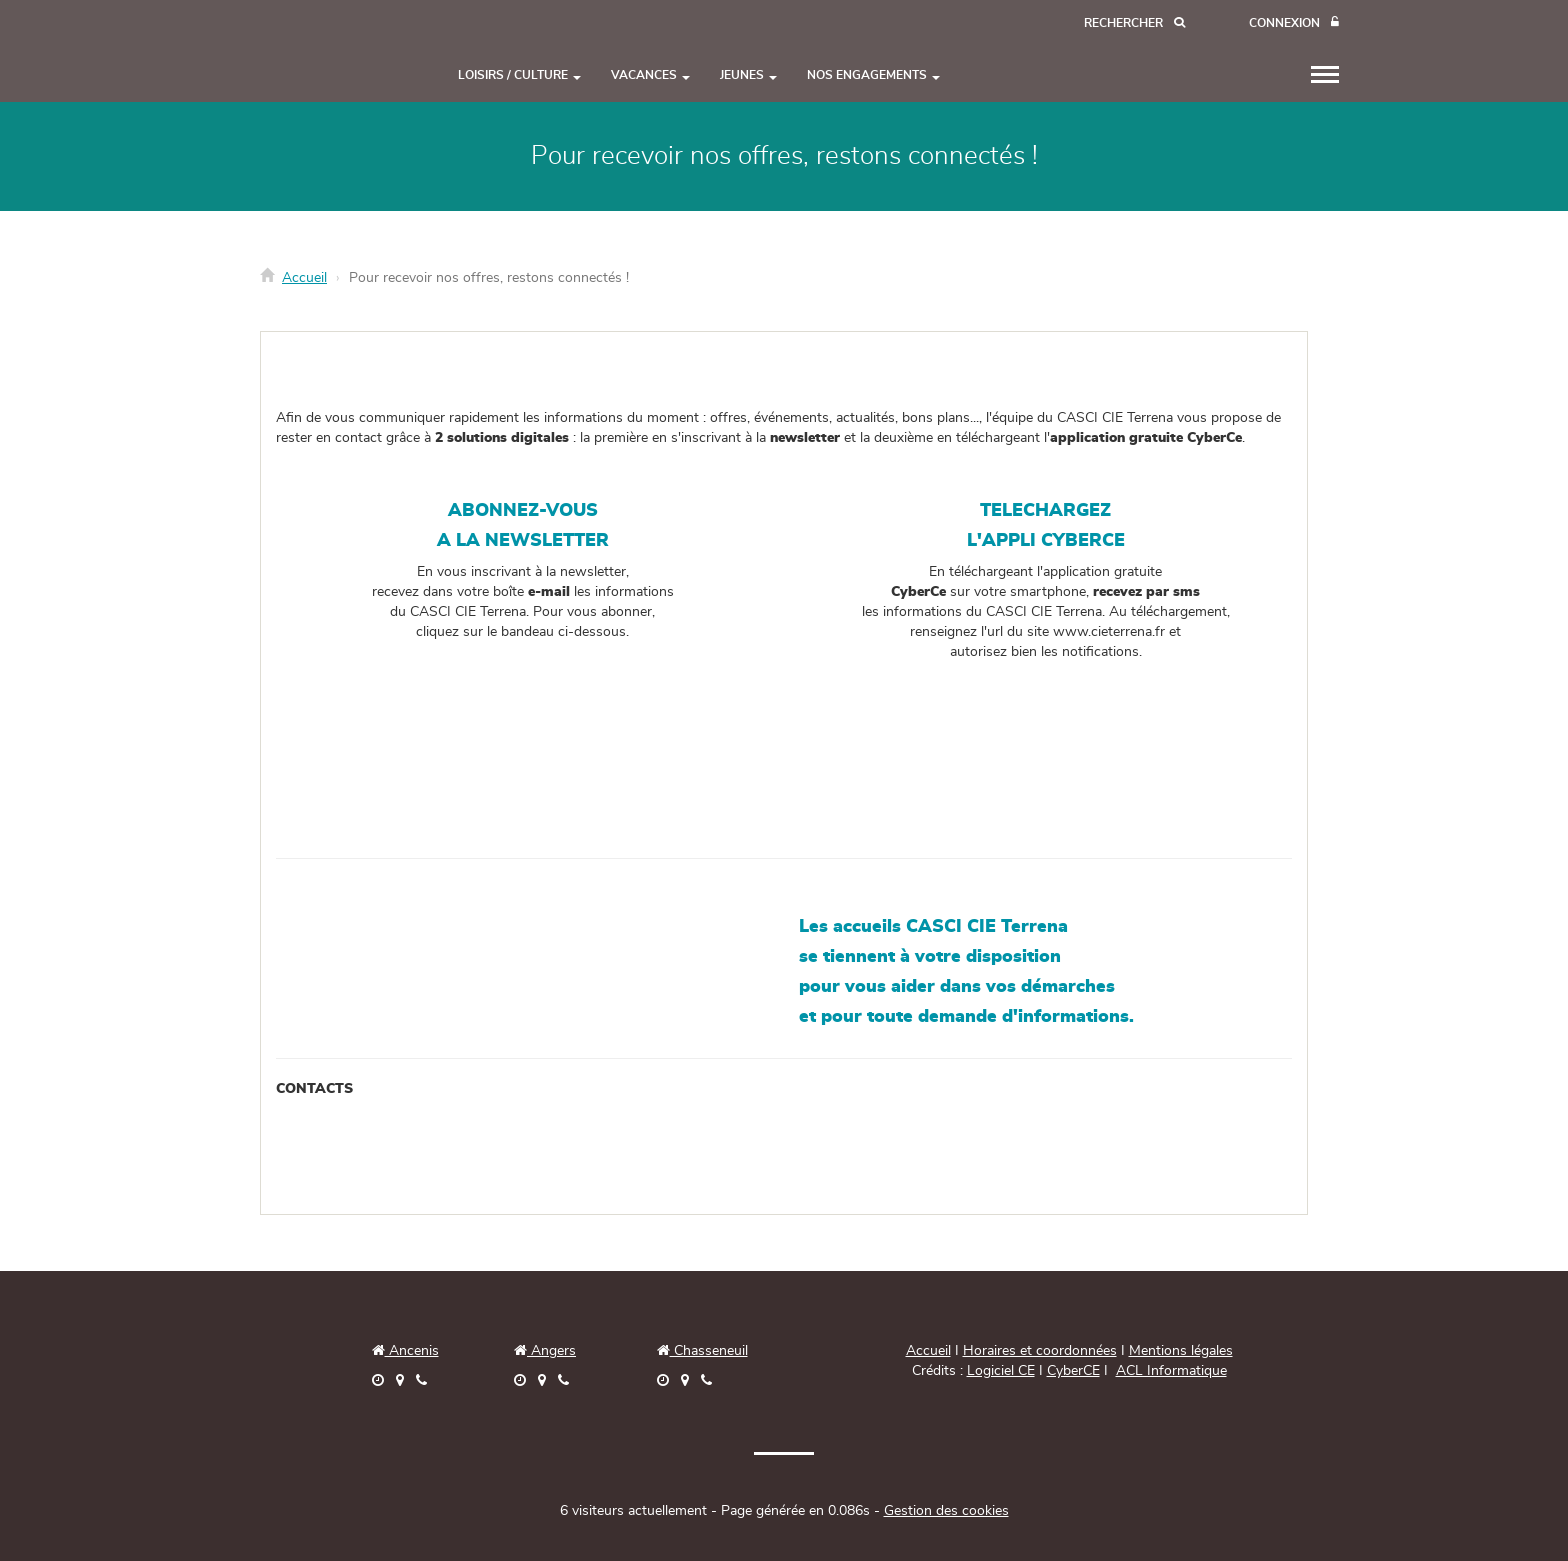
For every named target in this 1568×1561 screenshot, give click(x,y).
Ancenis (405, 1351)
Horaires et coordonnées (1040, 1351)
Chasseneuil (702, 1351)
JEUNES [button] (748, 75)
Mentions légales (1181, 1351)
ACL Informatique (1171, 1371)
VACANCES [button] (650, 75)
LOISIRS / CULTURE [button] (519, 75)
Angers (551, 1351)
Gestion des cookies (946, 1511)
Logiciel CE (1001, 1371)
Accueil (304, 278)
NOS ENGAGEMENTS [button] (873, 75)
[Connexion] (1294, 23)
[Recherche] (1134, 23)
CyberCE (1073, 1371)
